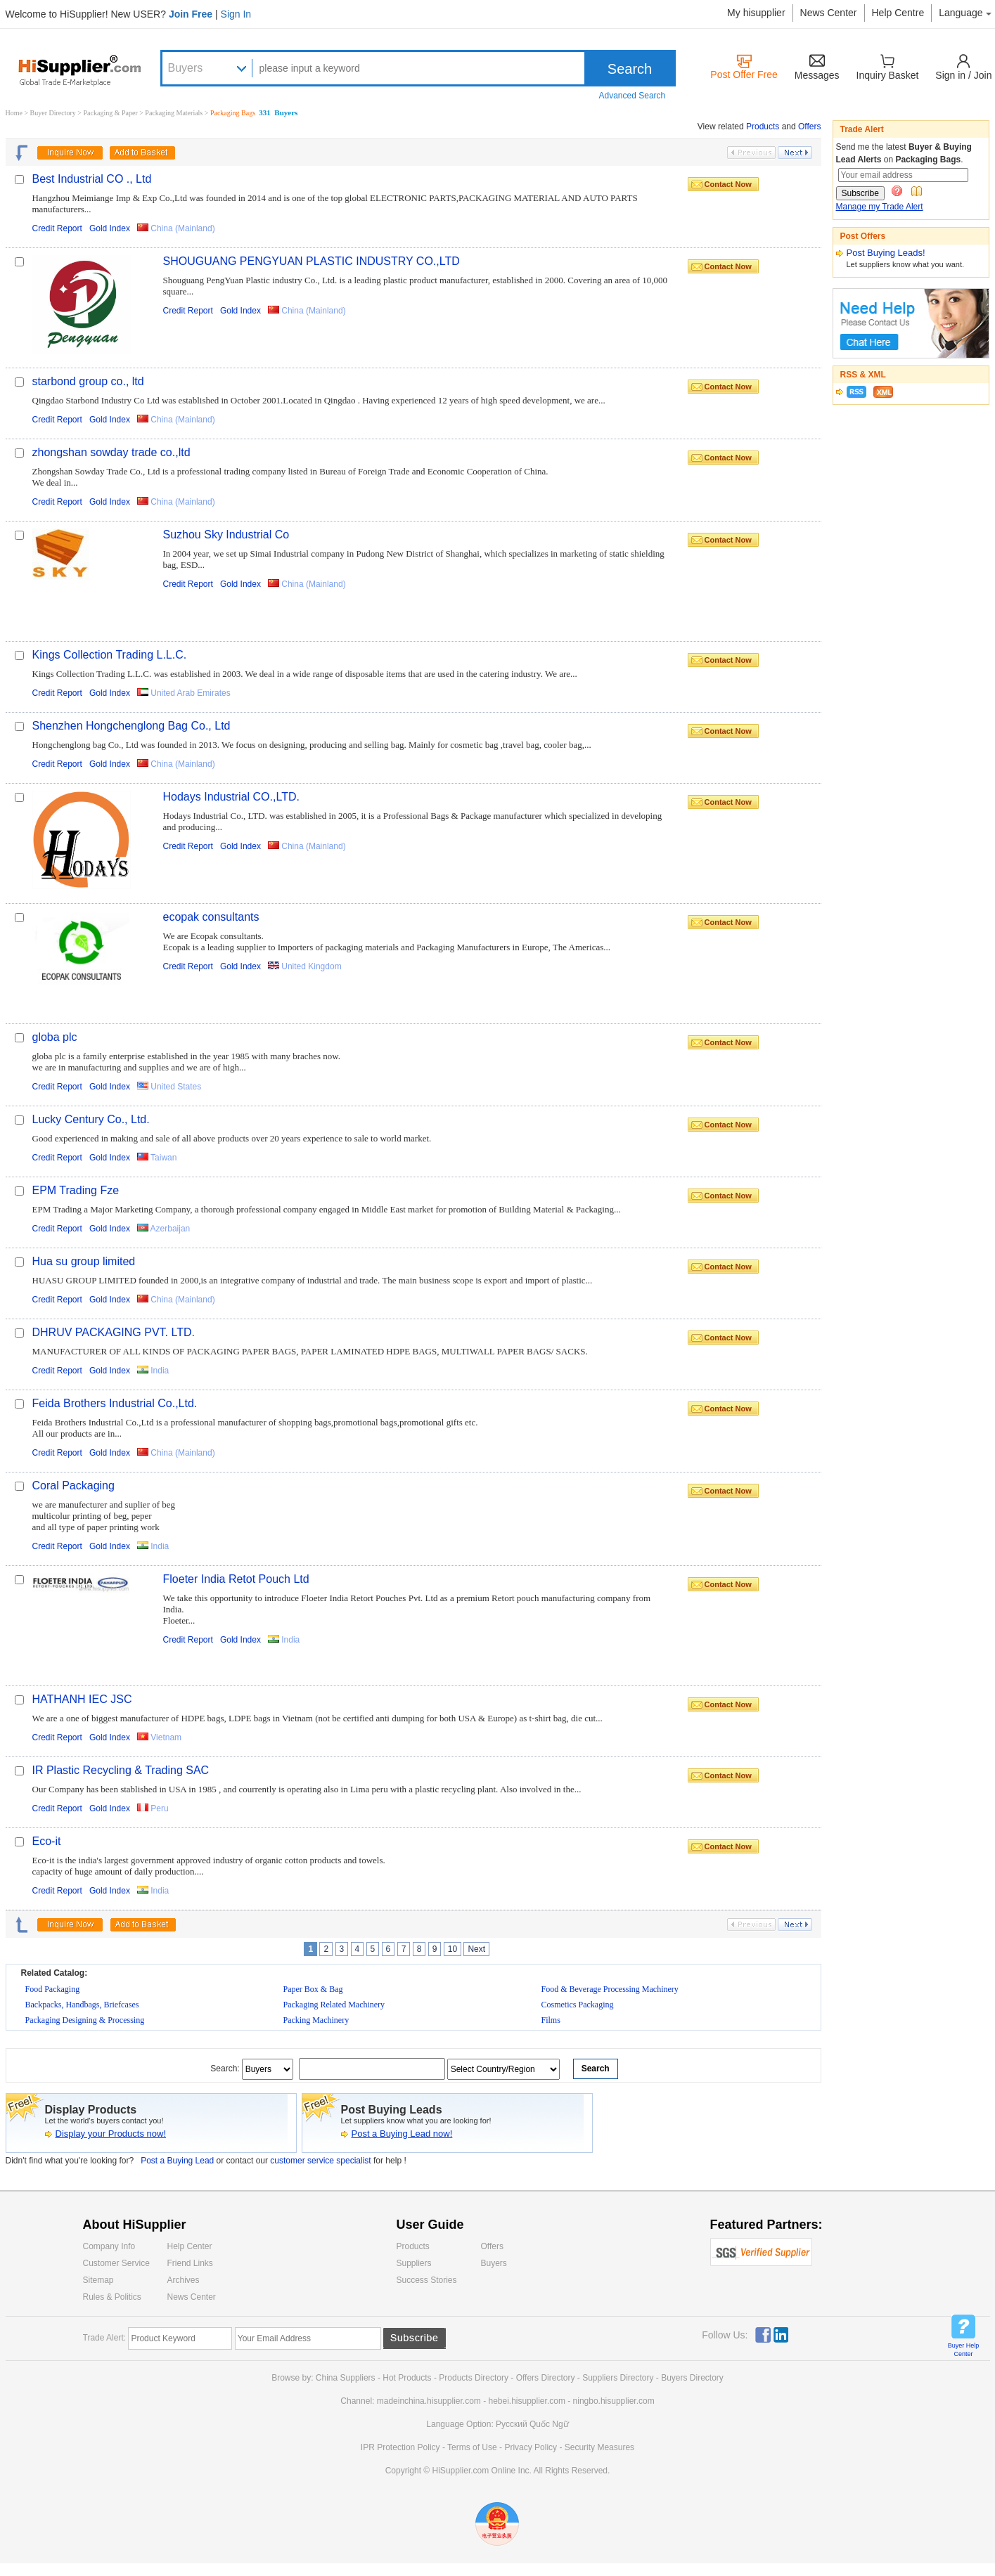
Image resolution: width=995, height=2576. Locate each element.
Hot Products (407, 2378)
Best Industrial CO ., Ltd (92, 179)
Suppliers (414, 2263)
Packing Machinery (316, 2020)
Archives (183, 2280)
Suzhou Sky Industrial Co (226, 535)
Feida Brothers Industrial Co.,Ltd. (115, 1403)
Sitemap (98, 2280)
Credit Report (57, 228)
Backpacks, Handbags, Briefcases (82, 2004)
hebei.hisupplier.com (527, 2401)
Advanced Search (632, 96)
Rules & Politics (112, 2297)
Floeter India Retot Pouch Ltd (236, 1579)
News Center (828, 12)
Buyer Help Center (964, 2349)
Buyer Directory (53, 113)
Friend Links (190, 2263)
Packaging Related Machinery (334, 2004)
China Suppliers (345, 2378)
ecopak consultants (211, 917)
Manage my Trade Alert (879, 207)
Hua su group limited (84, 1261)
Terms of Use (472, 2447)
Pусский (511, 2424)
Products (762, 126)
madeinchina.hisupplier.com (429, 2401)
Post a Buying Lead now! (402, 2133)
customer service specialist (321, 2161)
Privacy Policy (530, 2447)
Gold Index (109, 228)
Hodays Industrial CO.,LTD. (231, 797)
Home (14, 113)
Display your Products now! (111, 2133)
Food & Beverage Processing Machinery (610, 1989)
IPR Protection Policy (400, 2447)
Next (476, 1949)
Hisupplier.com (90, 69)
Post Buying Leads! (886, 252)
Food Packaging (52, 1989)
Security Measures (599, 2447)
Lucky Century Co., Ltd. (91, 1119)
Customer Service (116, 2263)
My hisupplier (756, 12)
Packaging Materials (174, 113)
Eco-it (46, 1841)
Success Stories (427, 2280)
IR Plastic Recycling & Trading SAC (121, 1770)
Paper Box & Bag (313, 1989)
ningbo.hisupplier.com (614, 2401)
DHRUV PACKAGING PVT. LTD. (113, 1332)
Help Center (189, 2246)
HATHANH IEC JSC (82, 1699)
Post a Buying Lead (177, 2161)
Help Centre (898, 12)
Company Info (109, 2246)
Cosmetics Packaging (577, 2004)
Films (550, 2020)
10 (452, 1949)
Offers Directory (545, 2378)
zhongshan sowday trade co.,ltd (111, 452)
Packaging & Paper (112, 113)
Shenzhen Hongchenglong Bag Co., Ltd (131, 726)
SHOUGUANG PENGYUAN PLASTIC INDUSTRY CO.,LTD (311, 261)
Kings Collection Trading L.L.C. (109, 655)
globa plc (54, 1037)
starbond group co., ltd (88, 381)
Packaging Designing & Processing (85, 2020)
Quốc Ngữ (549, 2424)
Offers (809, 126)
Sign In (236, 14)
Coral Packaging (73, 1485)
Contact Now (728, 184)
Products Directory (475, 2378)
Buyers (185, 68)
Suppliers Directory (619, 2378)
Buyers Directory (692, 2378)
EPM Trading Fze (76, 1190)
